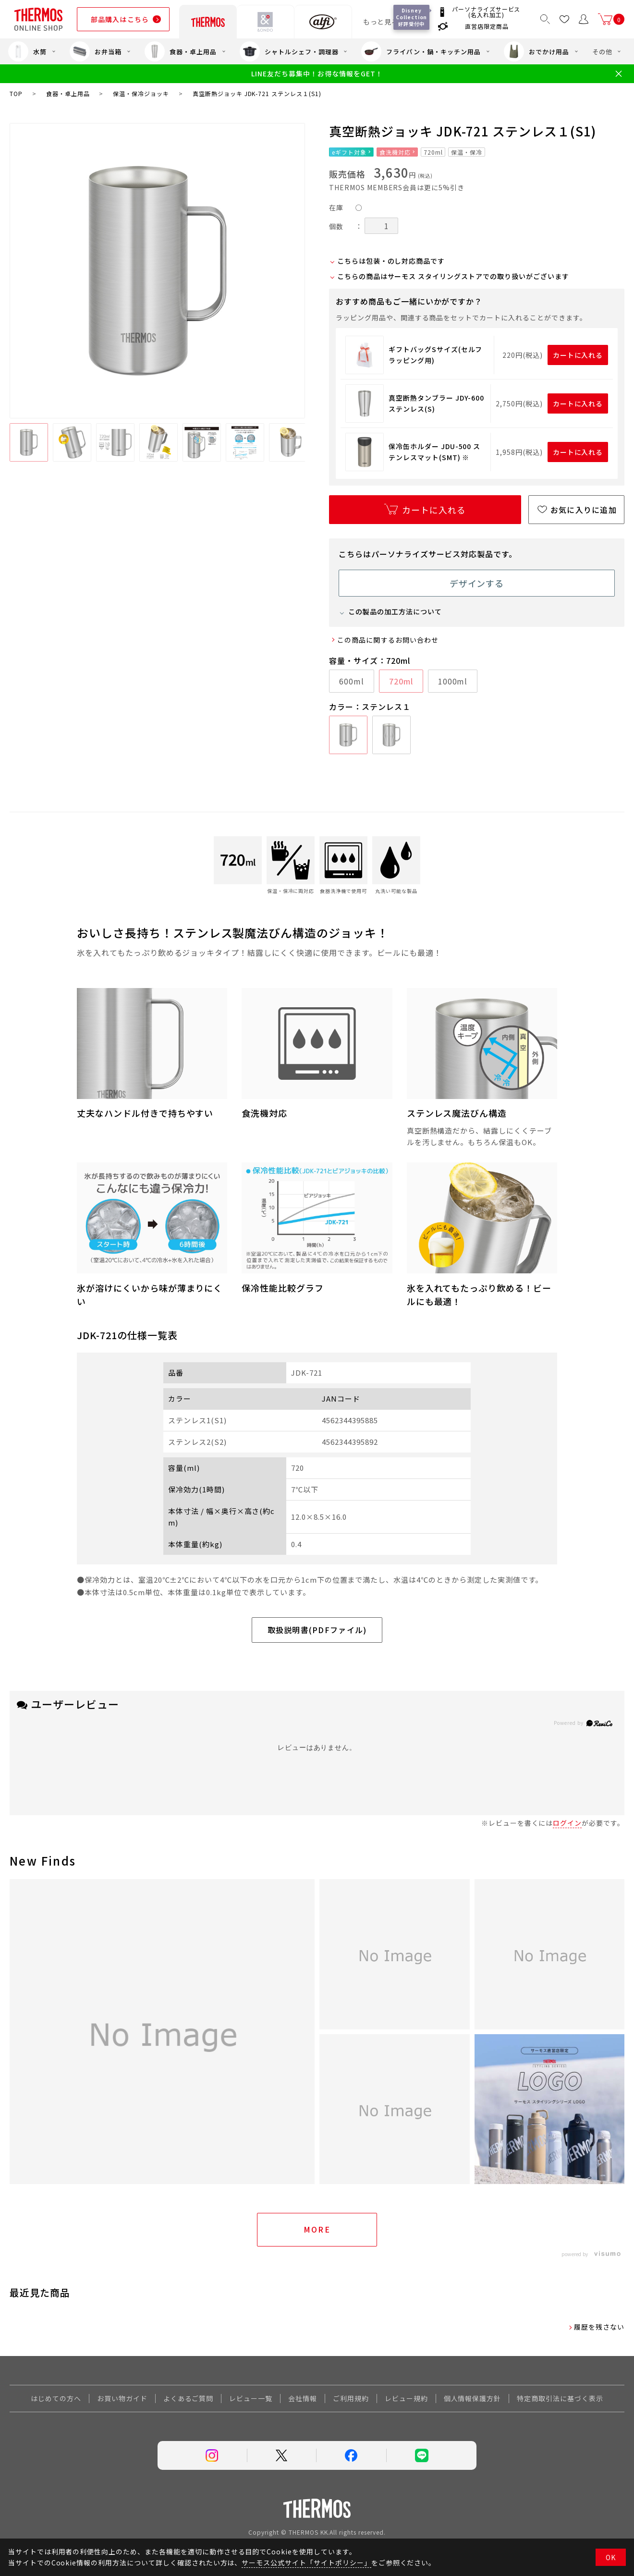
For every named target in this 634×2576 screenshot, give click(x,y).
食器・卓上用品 (181, 51)
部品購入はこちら (120, 19)
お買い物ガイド (122, 2398)
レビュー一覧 (250, 2398)
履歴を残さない (599, 2327)
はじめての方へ (56, 2398)
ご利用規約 (351, 2398)
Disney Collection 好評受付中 (413, 17)
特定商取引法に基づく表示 (560, 2398)
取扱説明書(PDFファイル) (317, 1630)
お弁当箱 (96, 51)
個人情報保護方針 (472, 2398)
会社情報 (302, 2398)
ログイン (567, 1823)
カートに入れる (578, 355)
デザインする (477, 583)
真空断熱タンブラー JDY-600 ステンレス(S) (436, 403)
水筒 (27, 51)
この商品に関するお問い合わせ (388, 640)
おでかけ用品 (536, 51)
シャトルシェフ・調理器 (289, 51)
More (317, 2229)
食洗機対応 (395, 152)
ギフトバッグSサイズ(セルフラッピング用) (435, 354)
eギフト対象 (349, 152)
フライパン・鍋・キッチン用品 (420, 51)
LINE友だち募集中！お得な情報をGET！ (316, 74)
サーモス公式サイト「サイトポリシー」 (306, 2562)
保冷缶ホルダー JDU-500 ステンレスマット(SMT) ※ (434, 451)
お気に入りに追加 (583, 509)
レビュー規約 (406, 2398)
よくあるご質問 (188, 2398)
